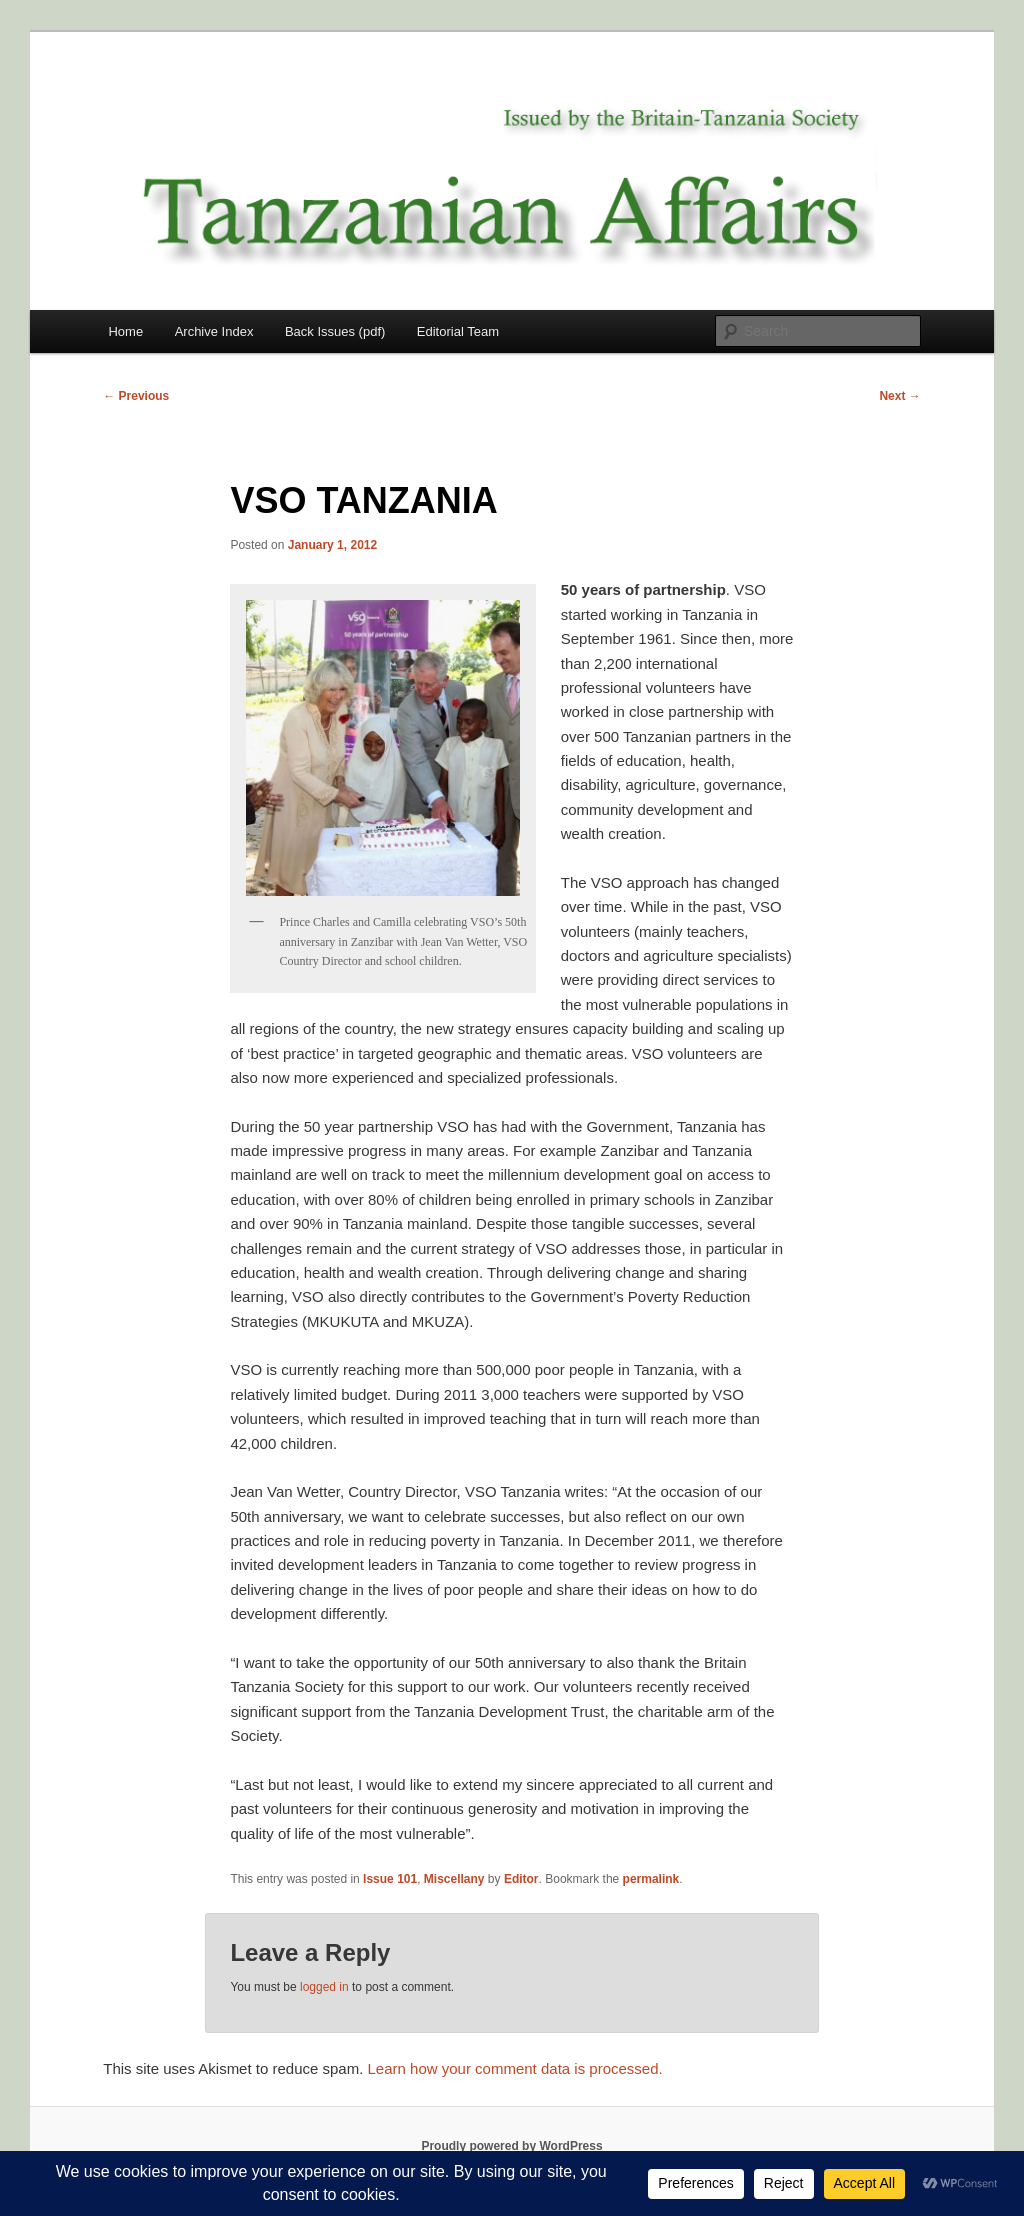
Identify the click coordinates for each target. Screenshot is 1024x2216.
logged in (324, 1987)
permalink (651, 1879)
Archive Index (214, 331)
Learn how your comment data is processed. (515, 2068)
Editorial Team (458, 331)
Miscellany (454, 1879)
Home (125, 331)
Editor (521, 1879)
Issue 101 (390, 1879)
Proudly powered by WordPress (511, 2146)
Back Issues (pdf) (335, 331)
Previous (136, 396)
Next (899, 396)
